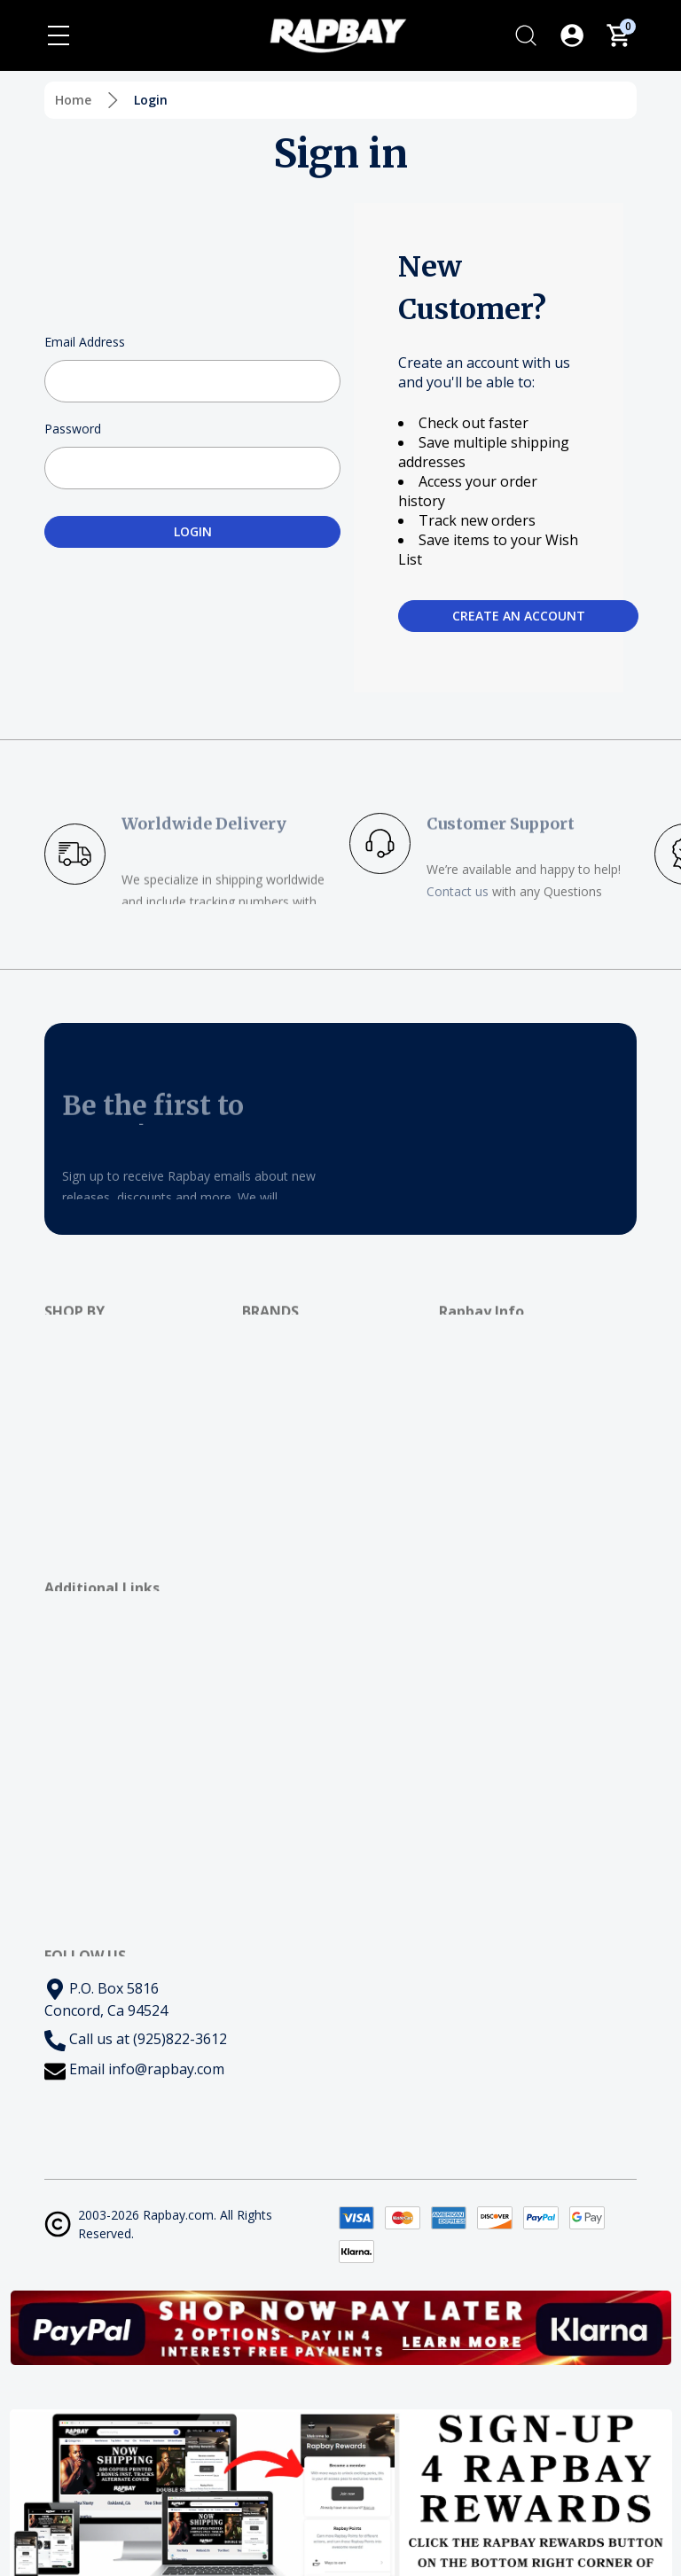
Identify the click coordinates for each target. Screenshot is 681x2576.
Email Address (84, 341)
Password (72, 428)
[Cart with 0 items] (618, 35)
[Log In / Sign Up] (572, 35)
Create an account (518, 615)
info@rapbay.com (166, 2069)
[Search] (526, 35)
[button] (341, 2328)
